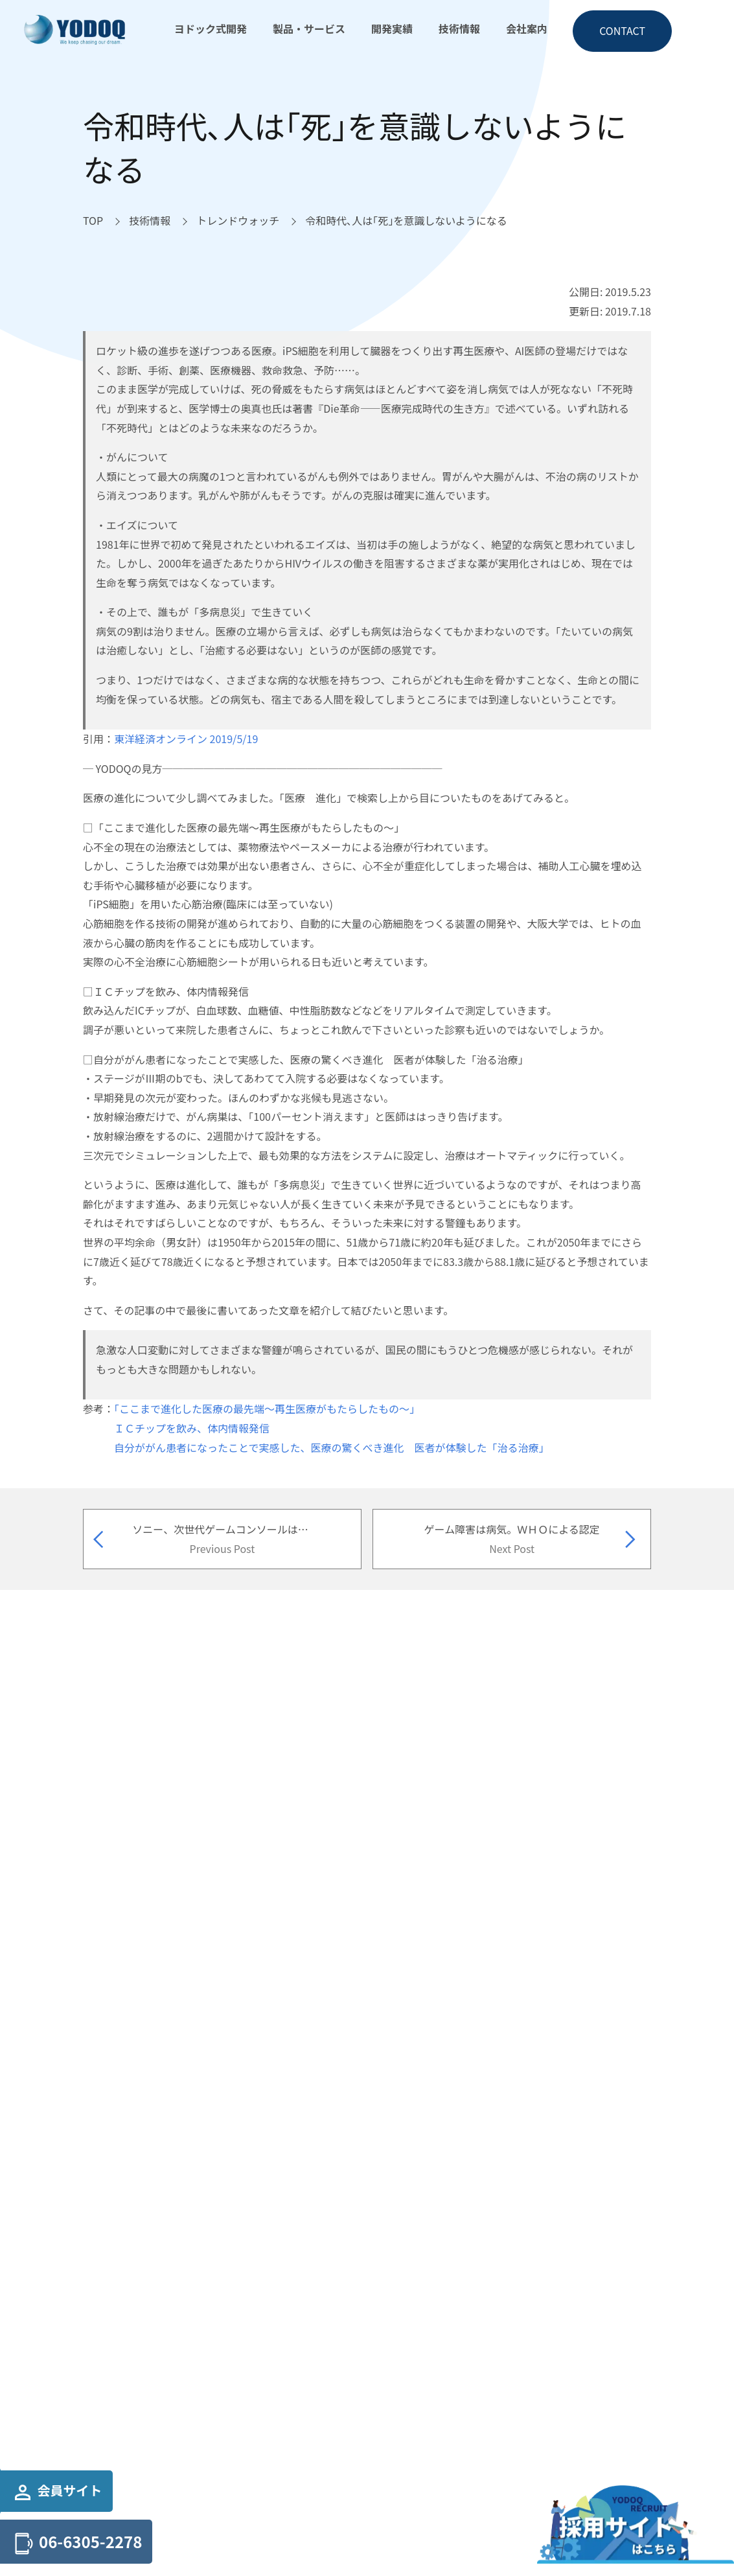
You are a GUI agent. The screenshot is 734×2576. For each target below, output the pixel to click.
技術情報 (459, 28)
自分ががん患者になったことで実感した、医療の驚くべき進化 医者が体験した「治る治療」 (331, 1447)
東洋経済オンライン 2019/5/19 (186, 738)
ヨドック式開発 (210, 28)
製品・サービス (309, 28)
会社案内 (526, 28)
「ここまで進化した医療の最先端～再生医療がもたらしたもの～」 (267, 1408)
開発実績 (392, 28)
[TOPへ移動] (93, 221)
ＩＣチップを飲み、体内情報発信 (192, 1428)
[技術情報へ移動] (149, 221)
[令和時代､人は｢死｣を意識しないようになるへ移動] (406, 221)
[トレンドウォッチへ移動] (237, 221)
